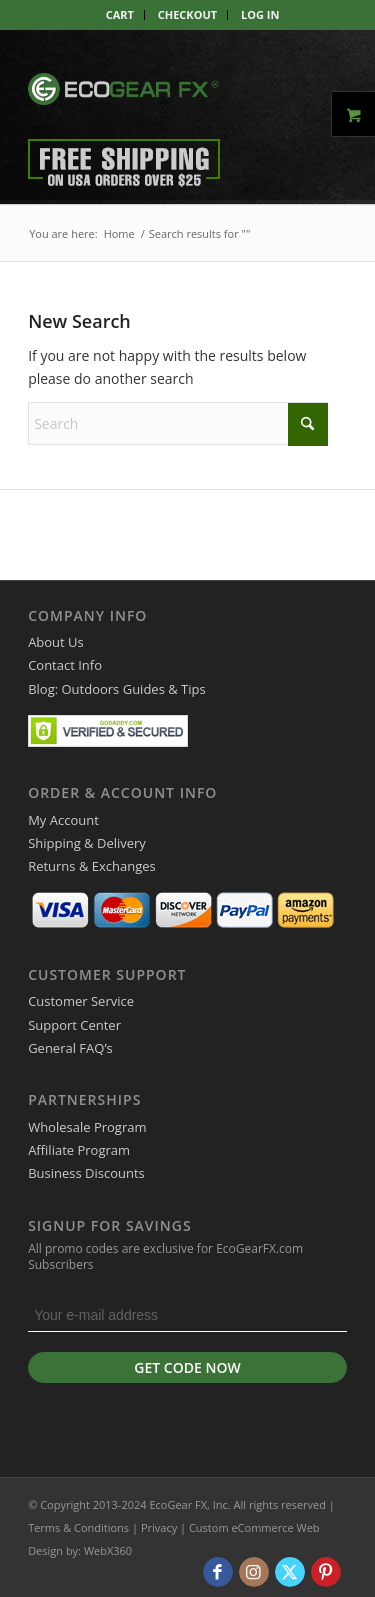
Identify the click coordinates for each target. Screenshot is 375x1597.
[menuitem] (120, 15)
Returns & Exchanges (92, 866)
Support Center (74, 1025)
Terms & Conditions (78, 1527)
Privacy (159, 1527)
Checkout (187, 14)
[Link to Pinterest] (326, 1572)
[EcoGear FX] (123, 89)
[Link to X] (290, 1572)
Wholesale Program (87, 1127)
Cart (120, 14)
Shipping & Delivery (87, 843)
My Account (63, 820)
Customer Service (81, 1001)
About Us (56, 642)
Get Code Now (187, 1367)
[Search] (178, 423)
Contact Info (65, 665)
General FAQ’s (70, 1048)
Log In (260, 14)
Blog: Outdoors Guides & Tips (117, 689)
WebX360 (108, 1550)
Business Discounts (86, 1173)
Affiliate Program (79, 1150)
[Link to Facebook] (218, 1572)
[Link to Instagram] (254, 1572)
